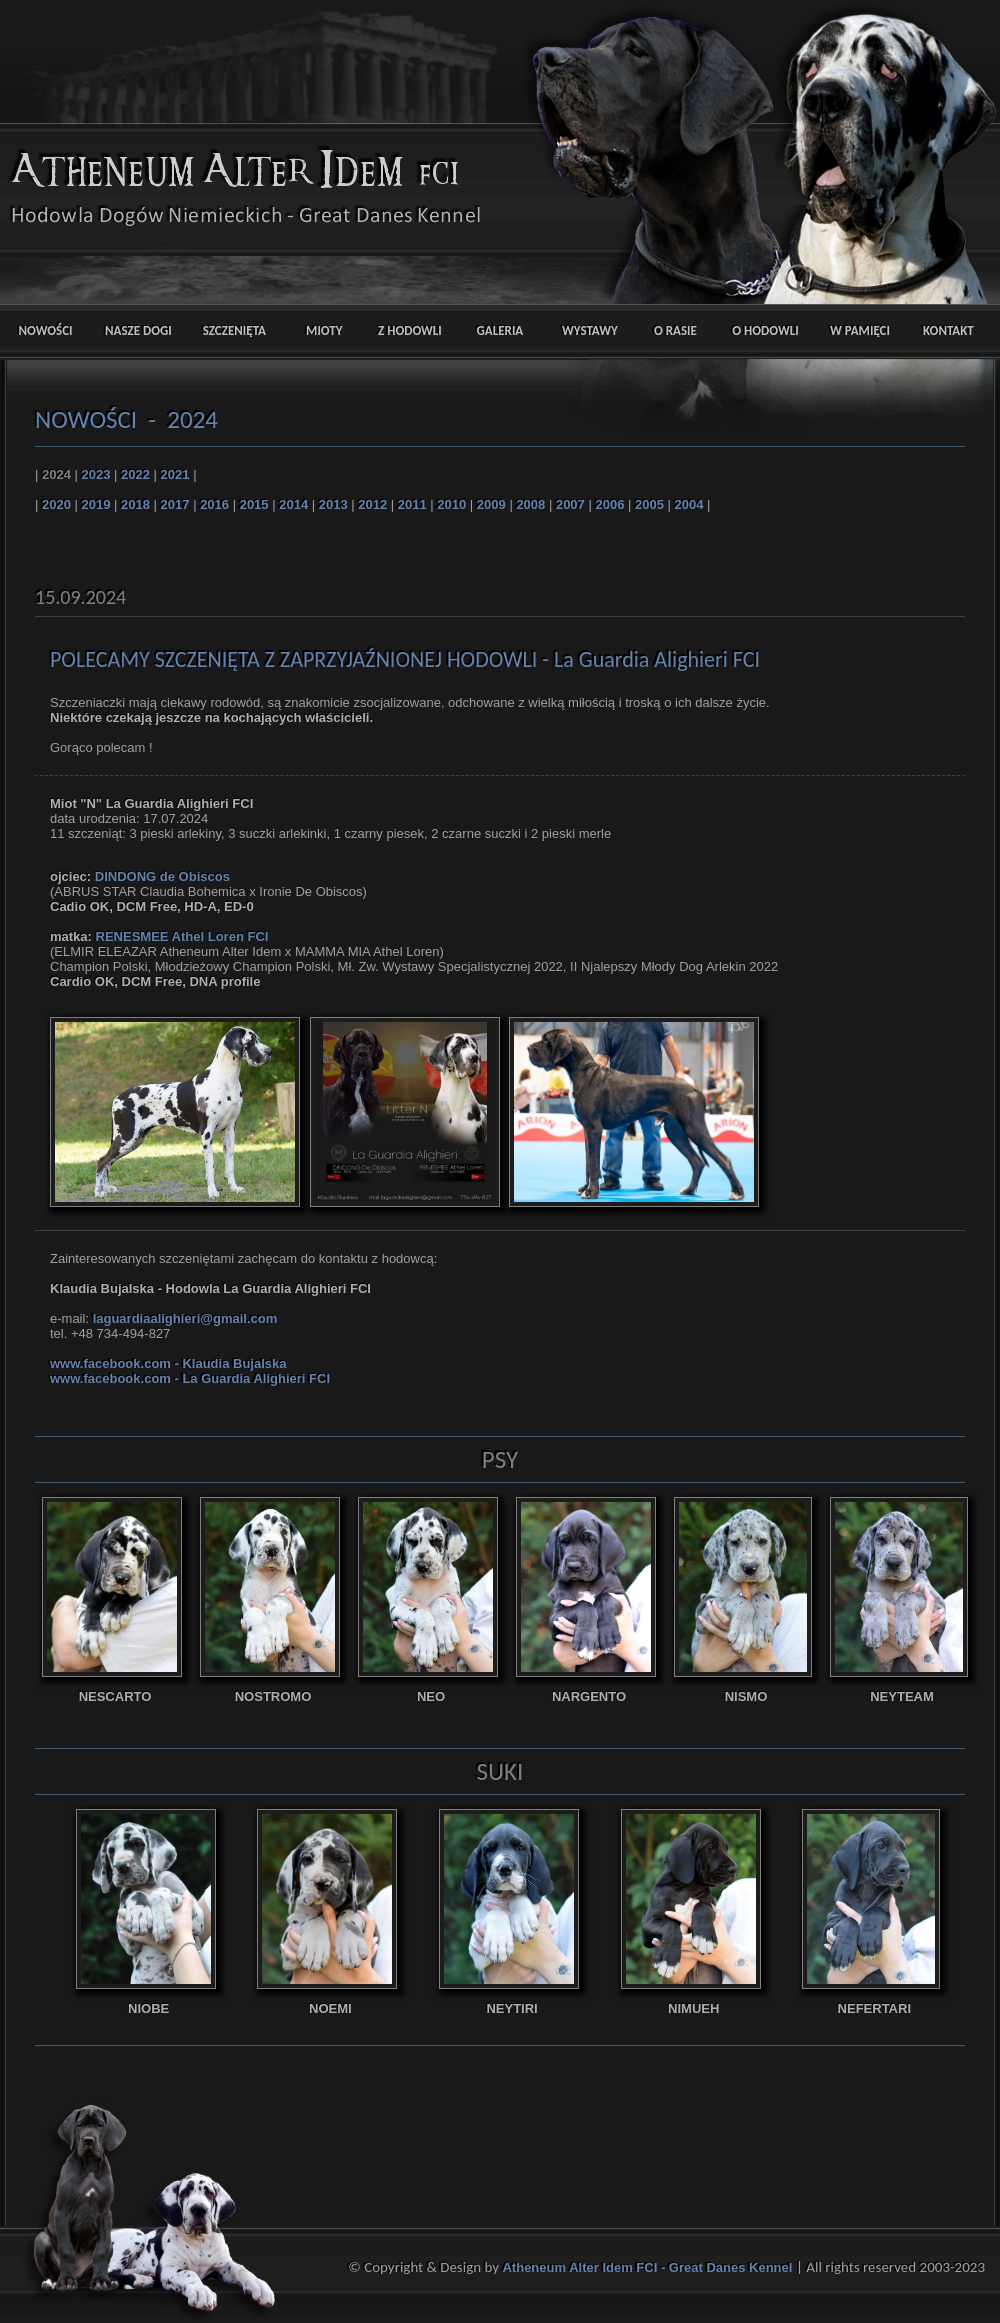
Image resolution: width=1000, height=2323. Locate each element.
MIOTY (315, 330)
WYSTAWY (585, 330)
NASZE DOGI (135, 330)
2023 (96, 474)
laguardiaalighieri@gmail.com (185, 1318)
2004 (689, 504)
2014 (293, 504)
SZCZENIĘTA (225, 330)
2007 (570, 504)
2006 (609, 504)
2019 (96, 504)
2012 (372, 504)
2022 (135, 474)
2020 (56, 504)
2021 (175, 474)
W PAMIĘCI (855, 330)
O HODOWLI (765, 330)
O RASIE (675, 330)
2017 (175, 504)
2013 (333, 504)
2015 (254, 504)
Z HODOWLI (405, 330)
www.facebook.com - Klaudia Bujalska (168, 1363)
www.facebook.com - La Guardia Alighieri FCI (190, 1378)
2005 (649, 504)
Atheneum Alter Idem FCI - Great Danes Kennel (649, 2267)
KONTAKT (945, 330)
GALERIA (495, 330)
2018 (135, 504)
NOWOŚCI (46, 330)
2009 (491, 504)
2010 (451, 504)
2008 (530, 504)
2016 (214, 504)
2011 (412, 504)
